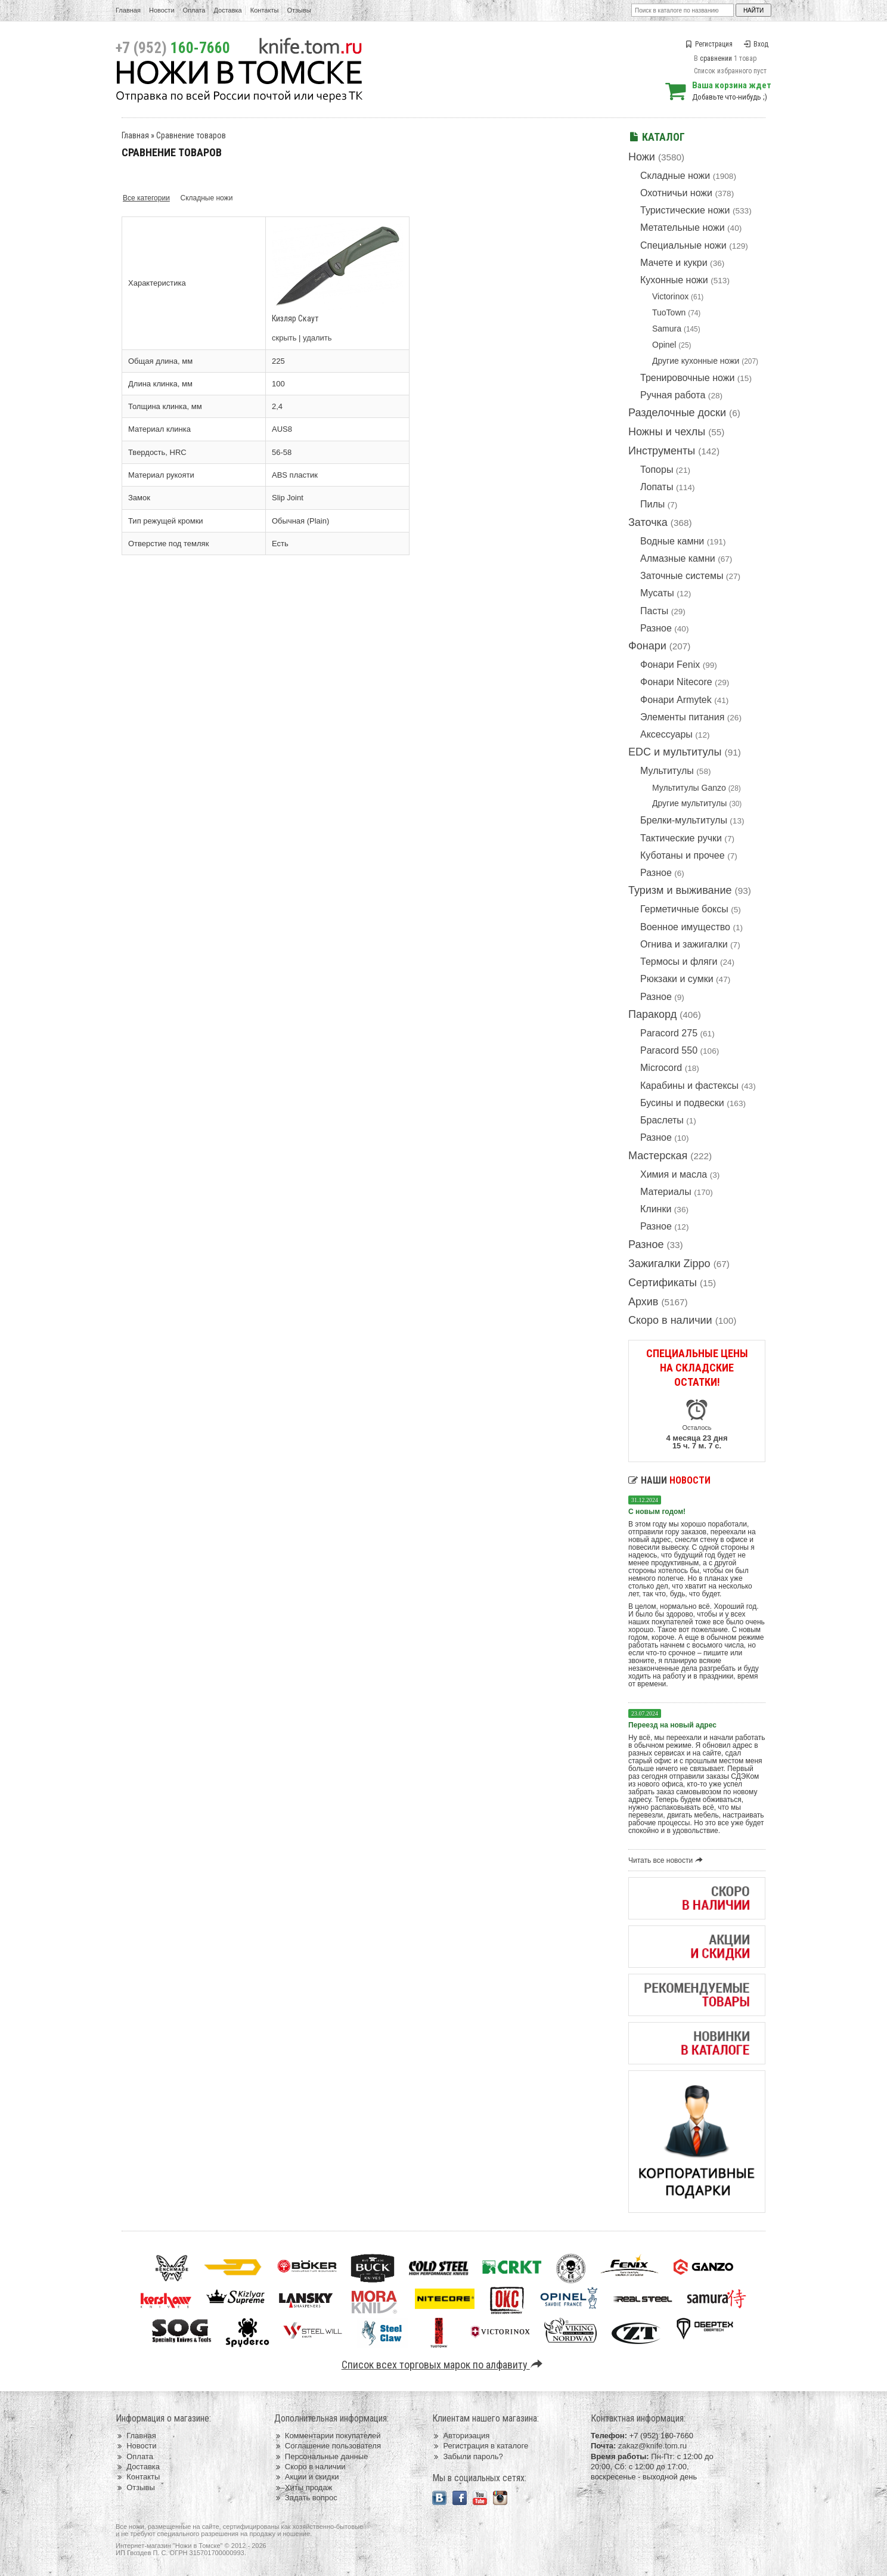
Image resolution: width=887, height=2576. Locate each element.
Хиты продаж (303, 2487)
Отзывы (299, 10)
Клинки (655, 1209)
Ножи (641, 157)
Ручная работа (672, 395)
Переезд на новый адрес (672, 1725)
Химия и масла (673, 1174)
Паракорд (652, 1014)
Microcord (661, 1068)
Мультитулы (667, 771)
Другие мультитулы (689, 803)
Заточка (648, 522)
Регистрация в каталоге (480, 2445)
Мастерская (657, 1156)
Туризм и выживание (680, 890)
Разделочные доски (677, 413)
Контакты (264, 10)
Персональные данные (321, 2456)
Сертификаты (662, 1283)
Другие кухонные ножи (695, 361)
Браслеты (662, 1120)
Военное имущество (685, 927)
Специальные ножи (683, 245)
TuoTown (669, 312)
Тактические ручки (681, 838)
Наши (669, 1480)
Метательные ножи (682, 227)
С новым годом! (657, 1511)
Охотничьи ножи (676, 193)
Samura (666, 328)
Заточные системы (681, 576)
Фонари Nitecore (676, 682)
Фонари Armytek (676, 700)
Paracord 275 (668, 1033)
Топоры (656, 470)
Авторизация (460, 2435)
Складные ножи (675, 176)
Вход (755, 44)
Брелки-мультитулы (683, 820)
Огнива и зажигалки (684, 944)
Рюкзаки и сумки (677, 979)
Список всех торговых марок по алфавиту (444, 2364)
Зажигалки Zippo (669, 1264)
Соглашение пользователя (327, 2445)
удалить (317, 337)
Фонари (647, 646)
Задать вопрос (305, 2497)
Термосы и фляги (678, 961)
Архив (643, 1302)
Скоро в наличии (670, 1320)
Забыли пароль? (467, 2456)
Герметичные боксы (684, 909)
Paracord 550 (668, 1050)
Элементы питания (682, 717)
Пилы (652, 504)
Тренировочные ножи (687, 378)
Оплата (194, 10)
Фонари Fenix (670, 665)
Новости (162, 10)
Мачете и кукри (674, 263)
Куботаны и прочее (682, 855)
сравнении (716, 58)
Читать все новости (667, 1860)
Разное (656, 628)
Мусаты (657, 593)
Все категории (146, 198)
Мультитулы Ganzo (689, 787)
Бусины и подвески (682, 1103)
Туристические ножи (685, 210)
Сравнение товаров (191, 135)
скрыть (284, 337)
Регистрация (709, 44)
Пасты (654, 611)
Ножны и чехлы (666, 432)
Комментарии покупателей (327, 2435)
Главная (128, 10)
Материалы (665, 1192)
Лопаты (656, 487)
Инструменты (661, 451)
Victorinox (670, 296)
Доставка (228, 10)
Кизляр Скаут (295, 318)
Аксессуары (666, 734)
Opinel (664, 344)
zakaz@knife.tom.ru (652, 2445)
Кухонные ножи (674, 280)
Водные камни (672, 541)
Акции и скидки (306, 2476)
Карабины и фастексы (689, 1085)
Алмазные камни (677, 558)
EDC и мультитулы (675, 752)
